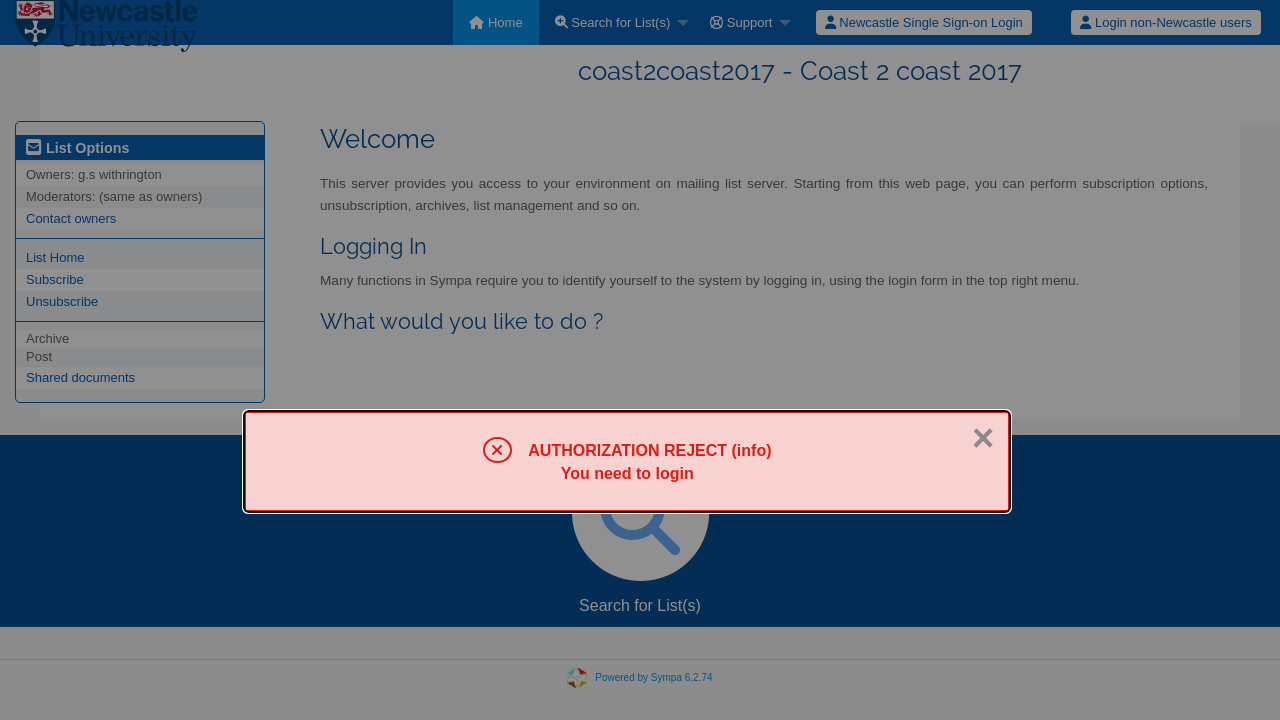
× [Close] (983, 438)
